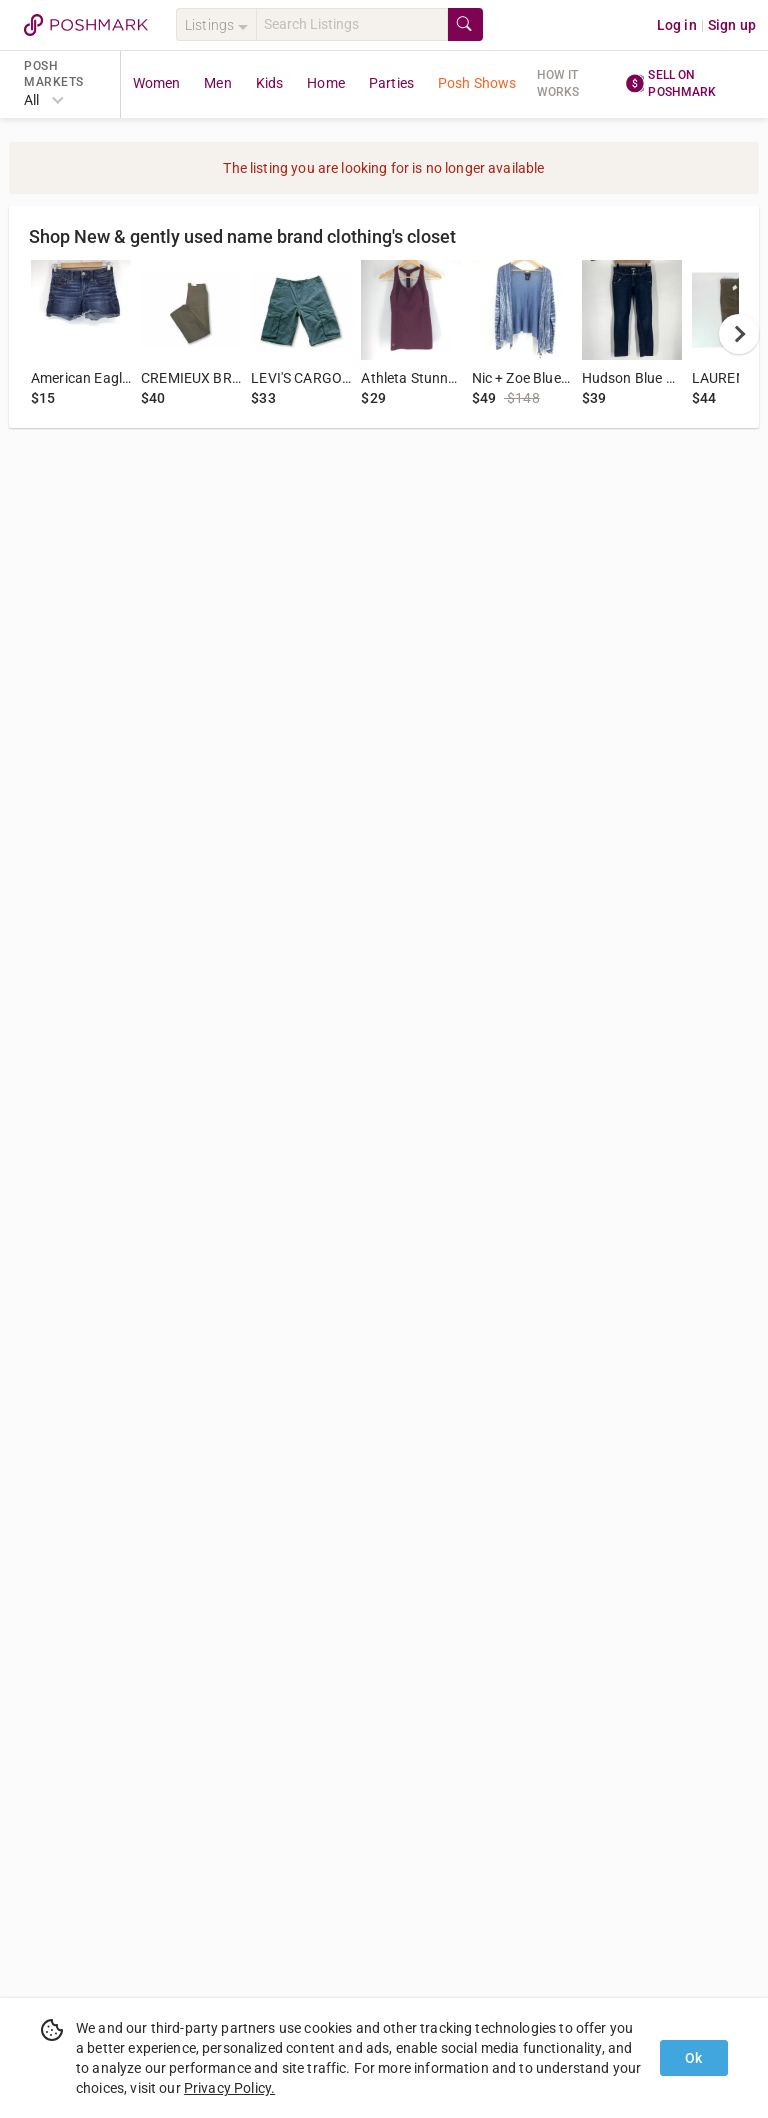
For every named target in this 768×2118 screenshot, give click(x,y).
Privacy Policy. (229, 2088)
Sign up (732, 25)
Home (326, 83)
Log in (677, 25)
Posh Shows (477, 83)
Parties (391, 83)
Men (217, 83)
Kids (270, 83)
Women (157, 83)
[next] (739, 334)
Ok (693, 2058)
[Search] (352, 24)
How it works (558, 83)
